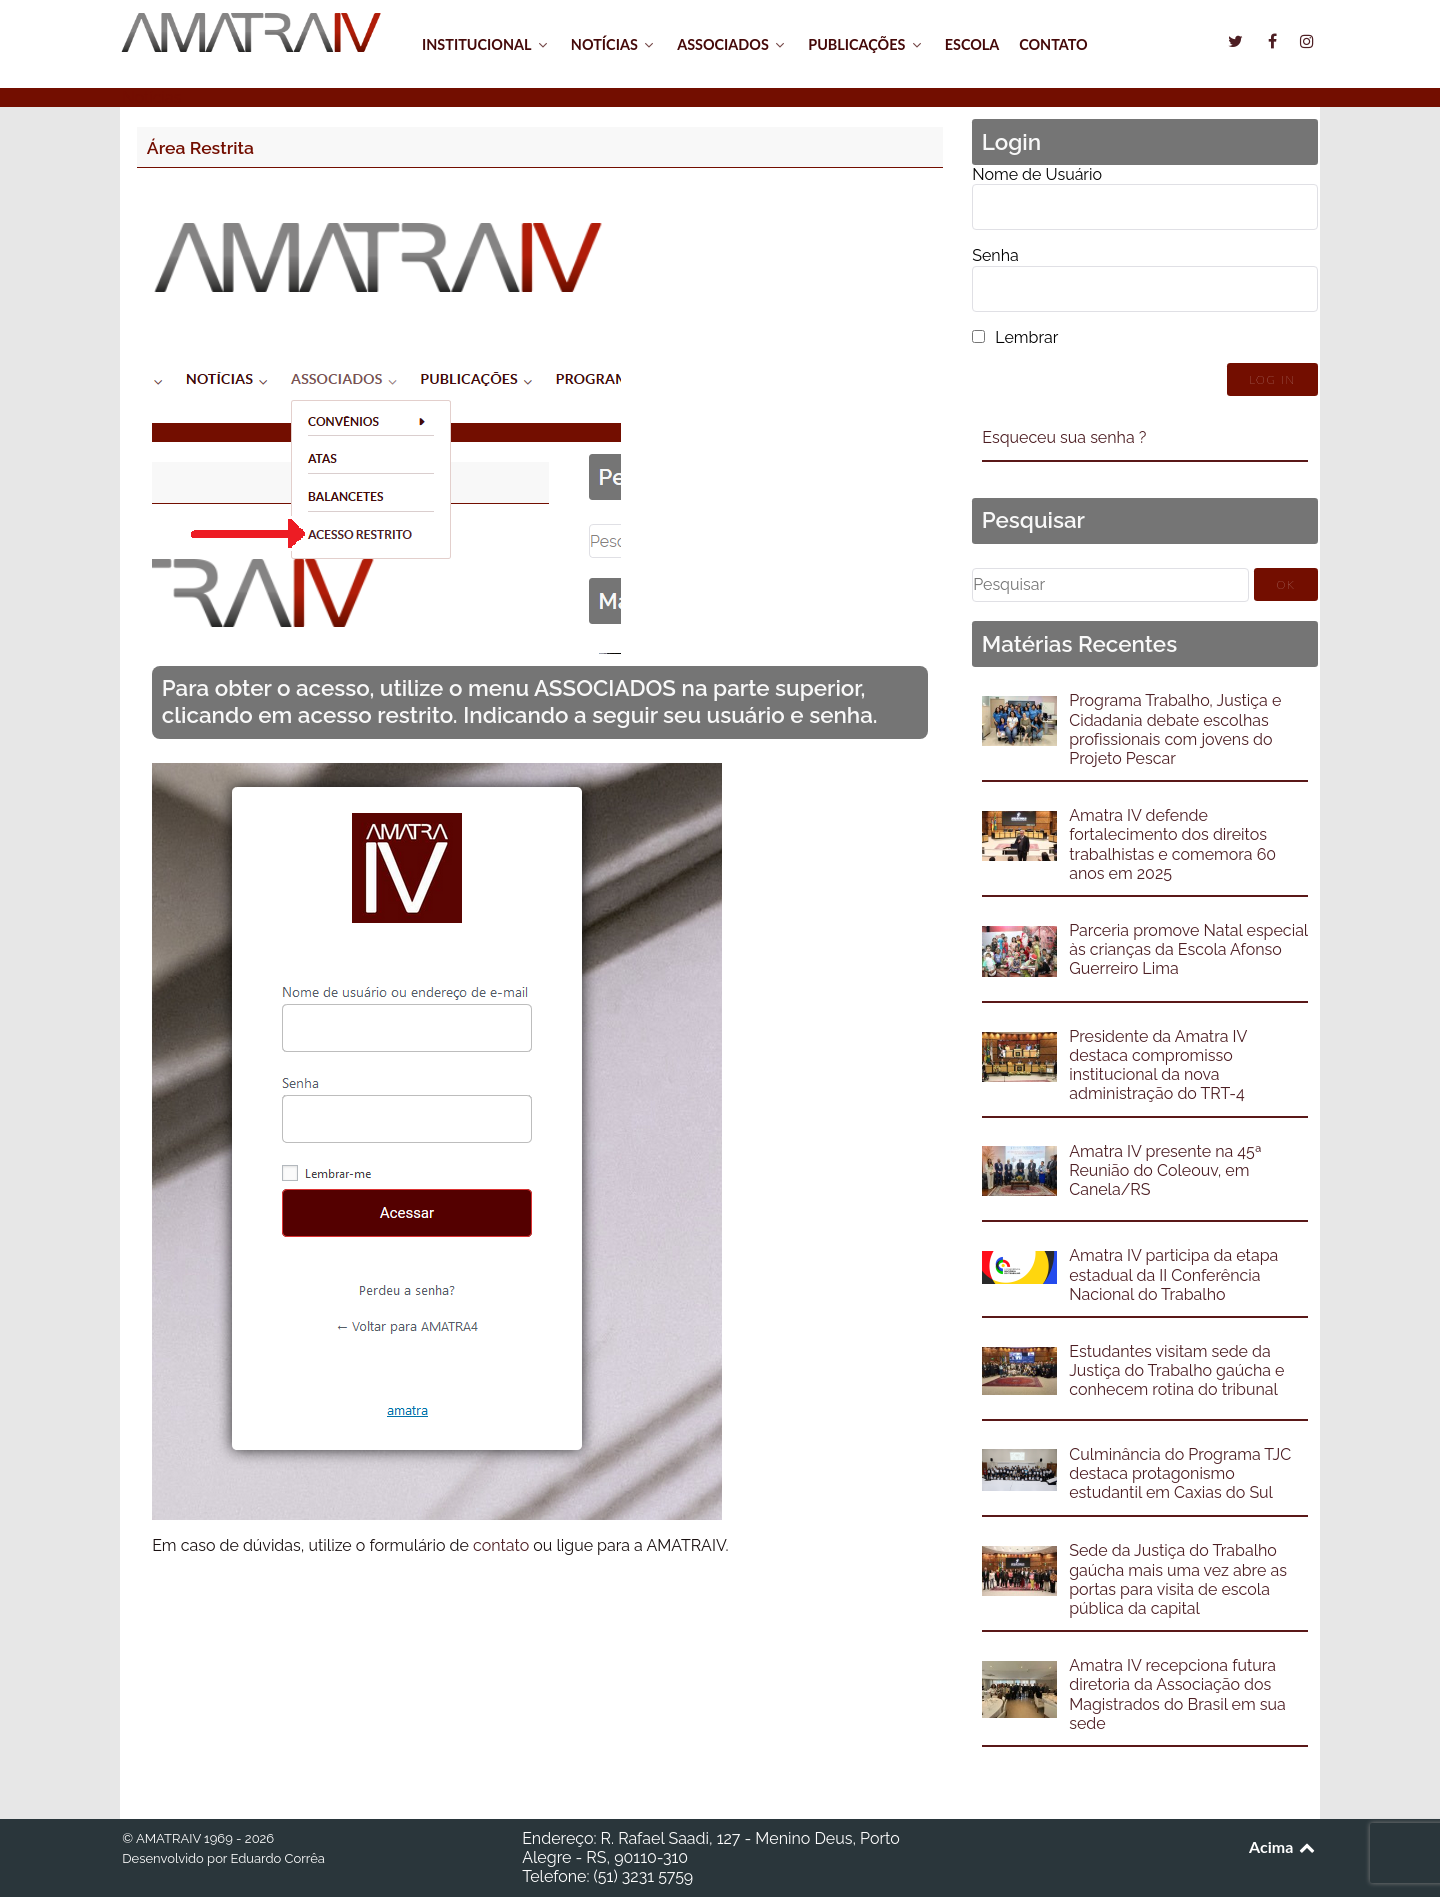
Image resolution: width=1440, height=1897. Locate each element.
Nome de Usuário (1037, 174)
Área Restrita (200, 147)
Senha (995, 255)
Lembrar (1026, 337)
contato (501, 1545)
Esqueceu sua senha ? (1064, 437)
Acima (1283, 1846)
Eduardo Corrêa (277, 1858)
